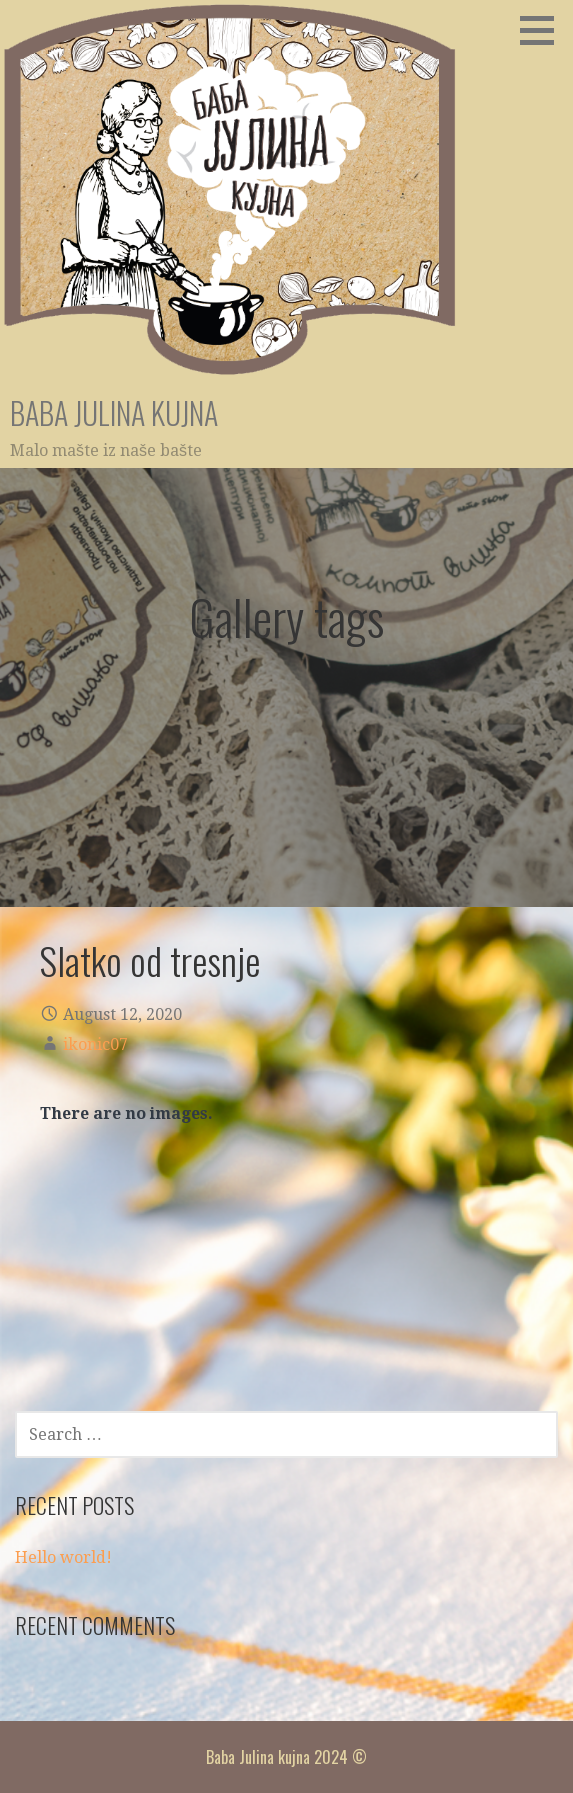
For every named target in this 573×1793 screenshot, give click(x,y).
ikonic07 (95, 1044)
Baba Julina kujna (114, 412)
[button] (544, 30)
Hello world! (63, 1557)
